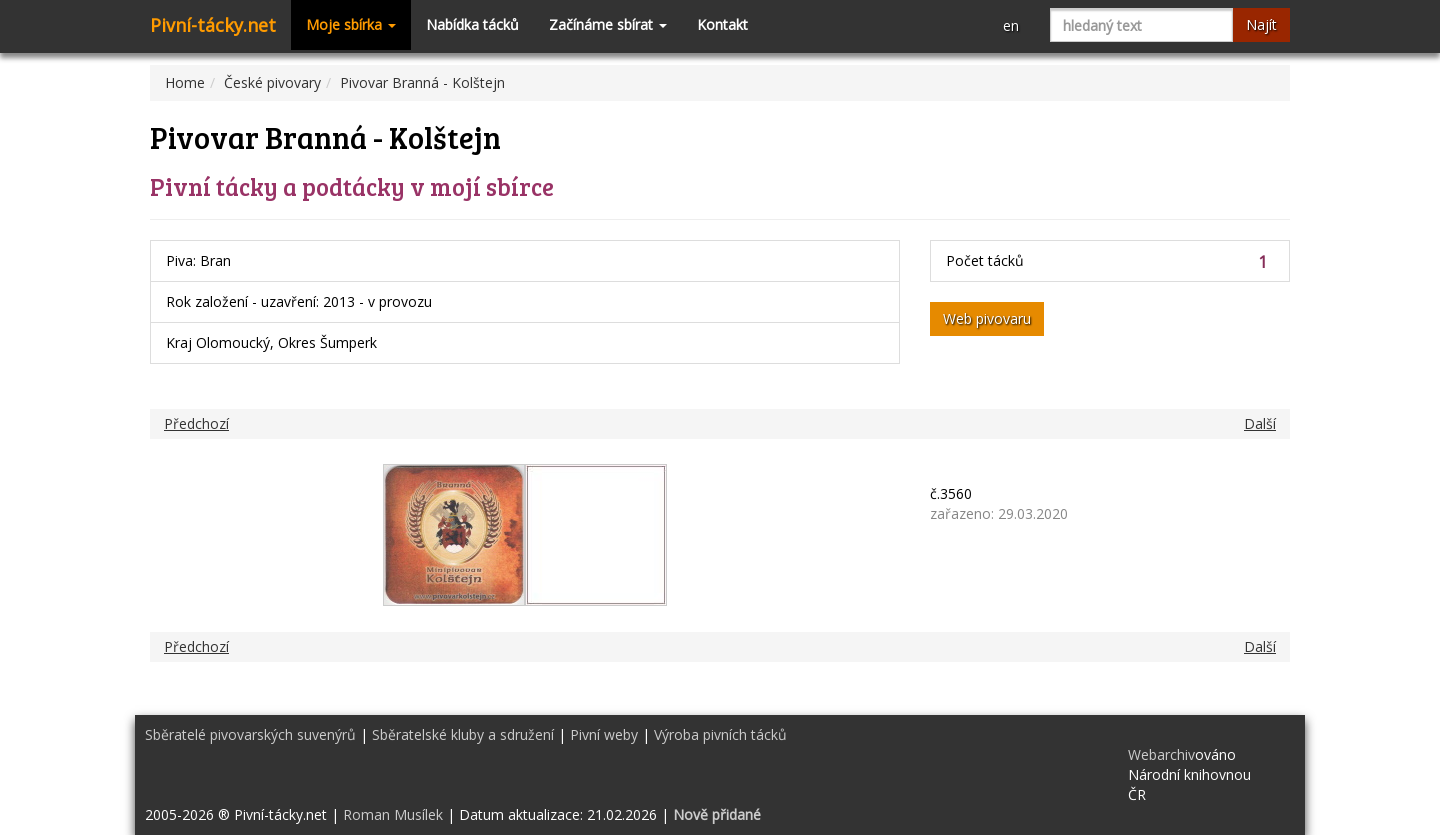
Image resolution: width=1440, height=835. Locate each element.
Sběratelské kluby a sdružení (463, 734)
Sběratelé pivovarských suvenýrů (250, 734)
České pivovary (272, 82)
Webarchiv (1161, 754)
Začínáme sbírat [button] (608, 24)
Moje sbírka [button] (351, 24)
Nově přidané (717, 814)
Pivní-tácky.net (213, 25)
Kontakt (722, 24)
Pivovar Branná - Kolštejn (422, 82)
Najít (1261, 24)
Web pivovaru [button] (987, 318)
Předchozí (196, 423)
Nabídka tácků (472, 24)
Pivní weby (604, 734)
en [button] (1011, 25)
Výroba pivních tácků (720, 734)
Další (1260, 423)
